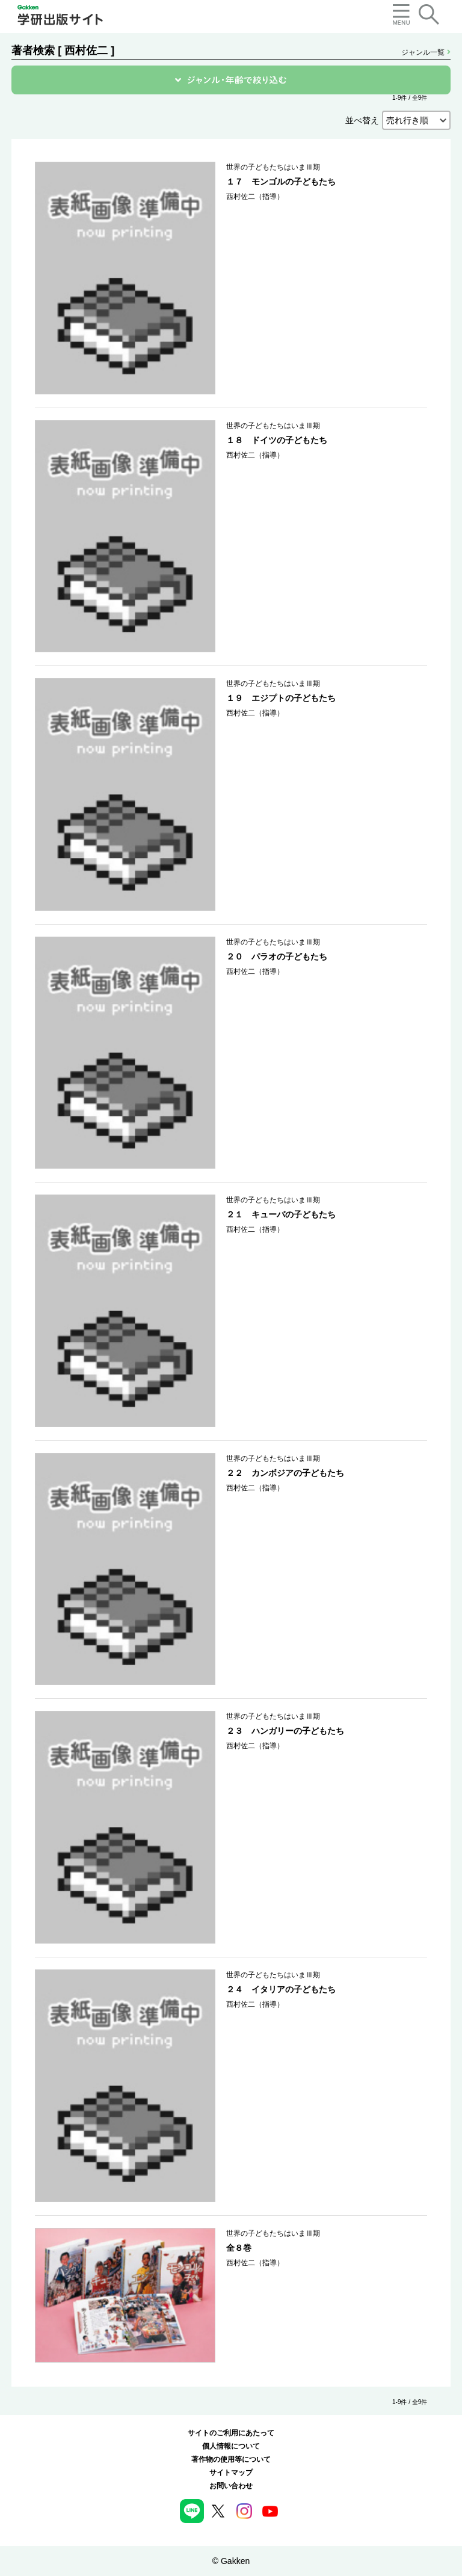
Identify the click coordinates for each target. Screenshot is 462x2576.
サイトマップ (231, 2472)
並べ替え (362, 120)
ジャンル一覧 (425, 52)
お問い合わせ (231, 2486)
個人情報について (231, 2446)
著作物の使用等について (231, 2459)
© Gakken (231, 2561)
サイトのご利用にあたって (231, 2433)
